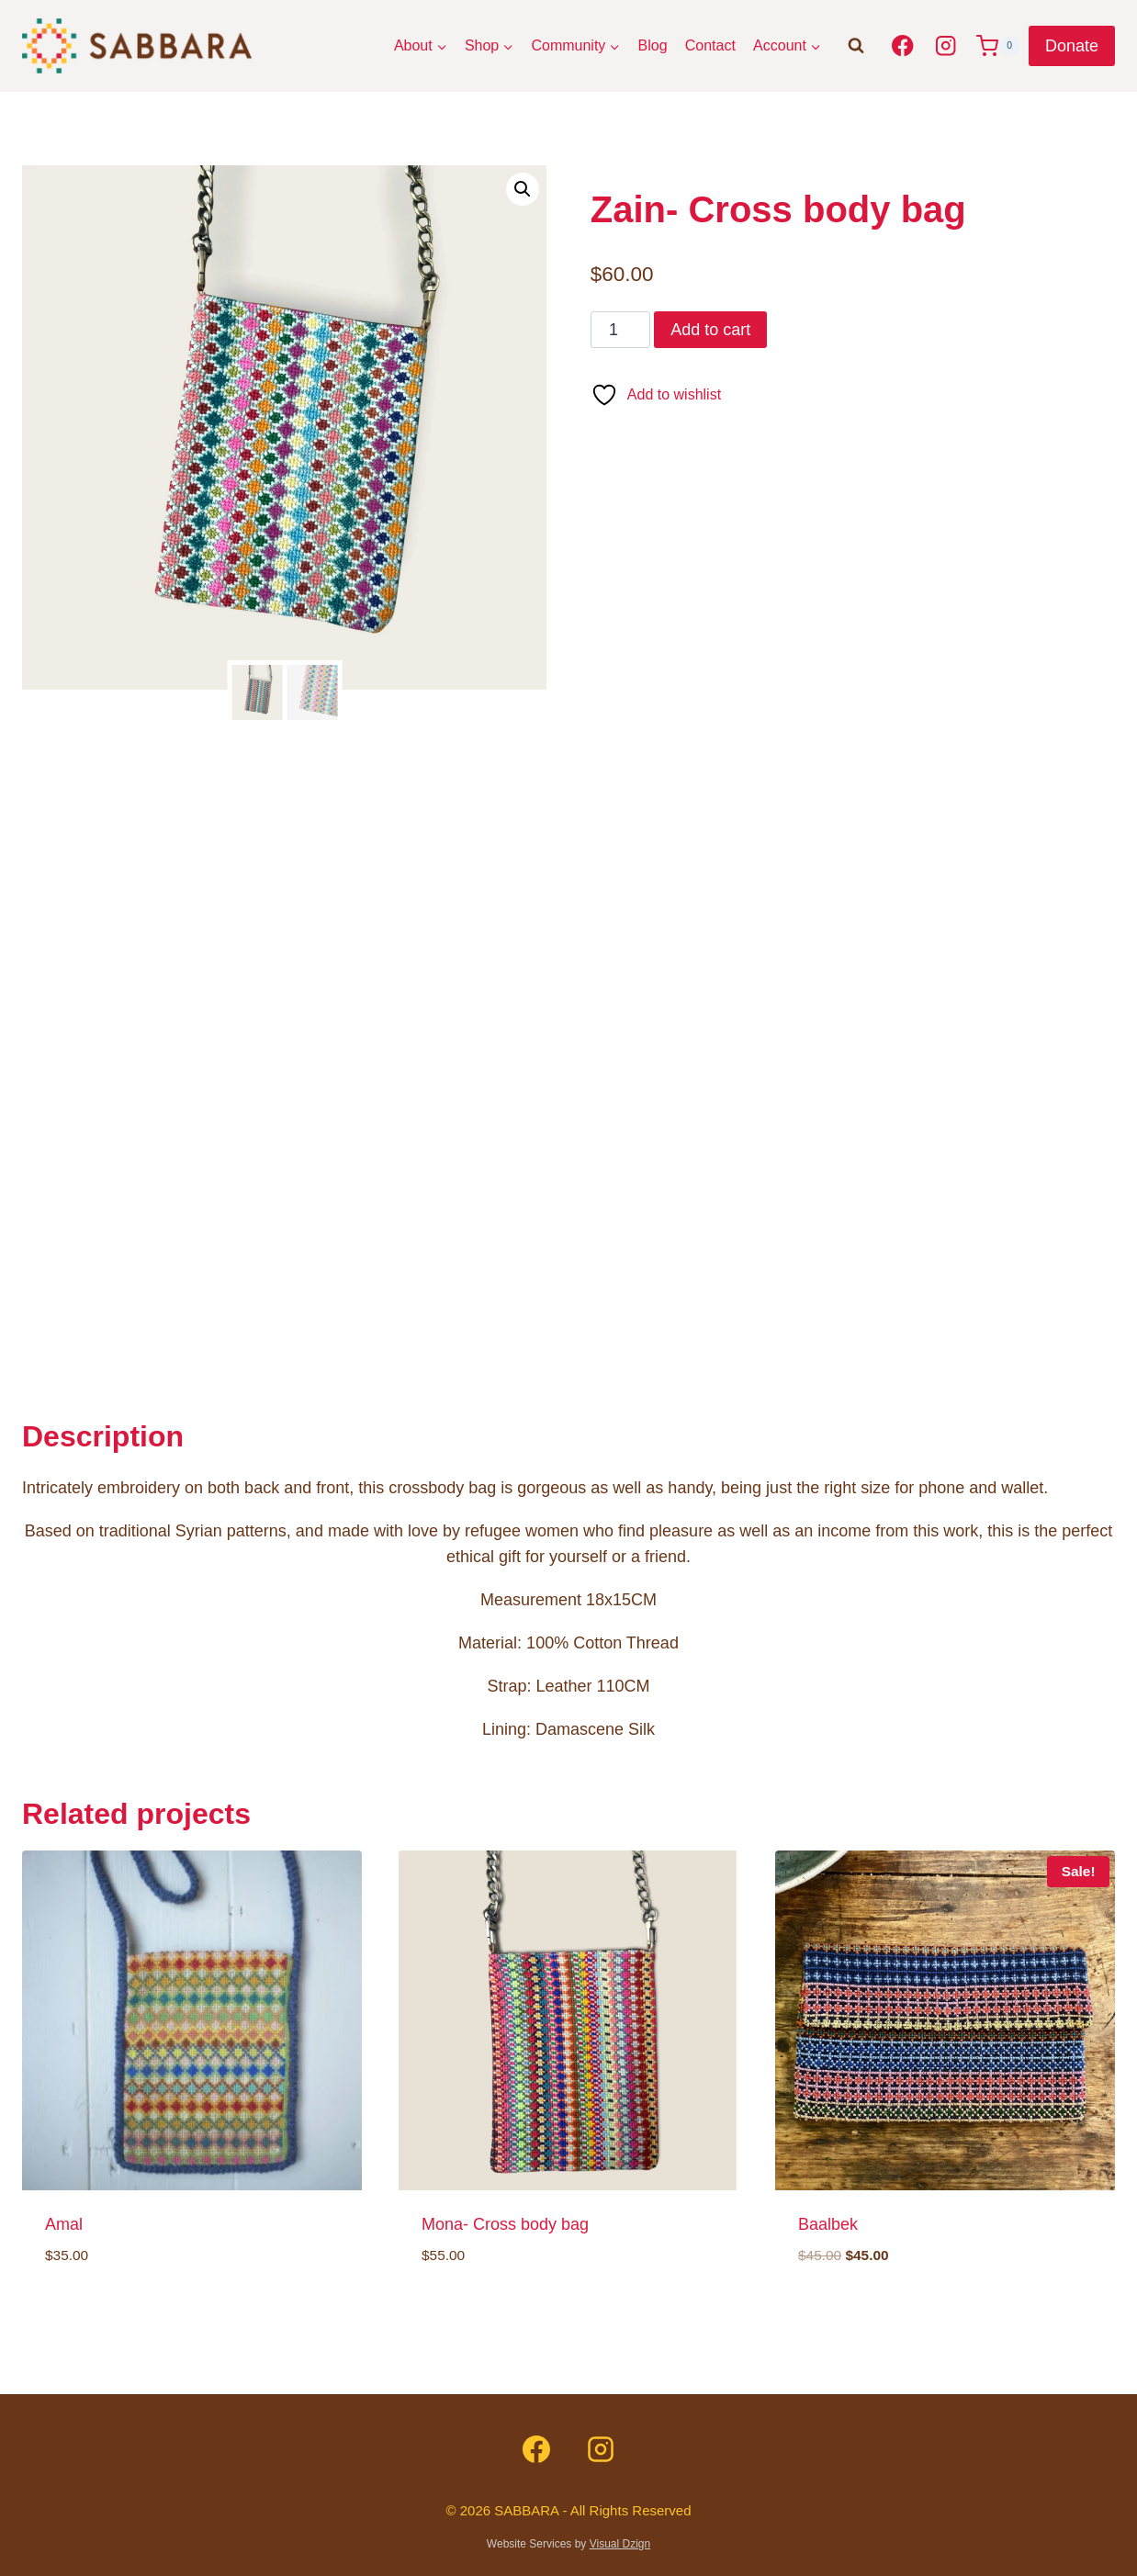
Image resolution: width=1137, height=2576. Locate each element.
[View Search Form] (855, 45)
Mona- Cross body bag (505, 2224)
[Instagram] (945, 46)
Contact (710, 45)
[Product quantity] (620, 329)
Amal (64, 2224)
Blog (653, 45)
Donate (1071, 46)
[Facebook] (903, 46)
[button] (522, 189)
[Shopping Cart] (997, 45)
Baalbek (828, 2224)
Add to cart (710, 330)
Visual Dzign (620, 2543)
